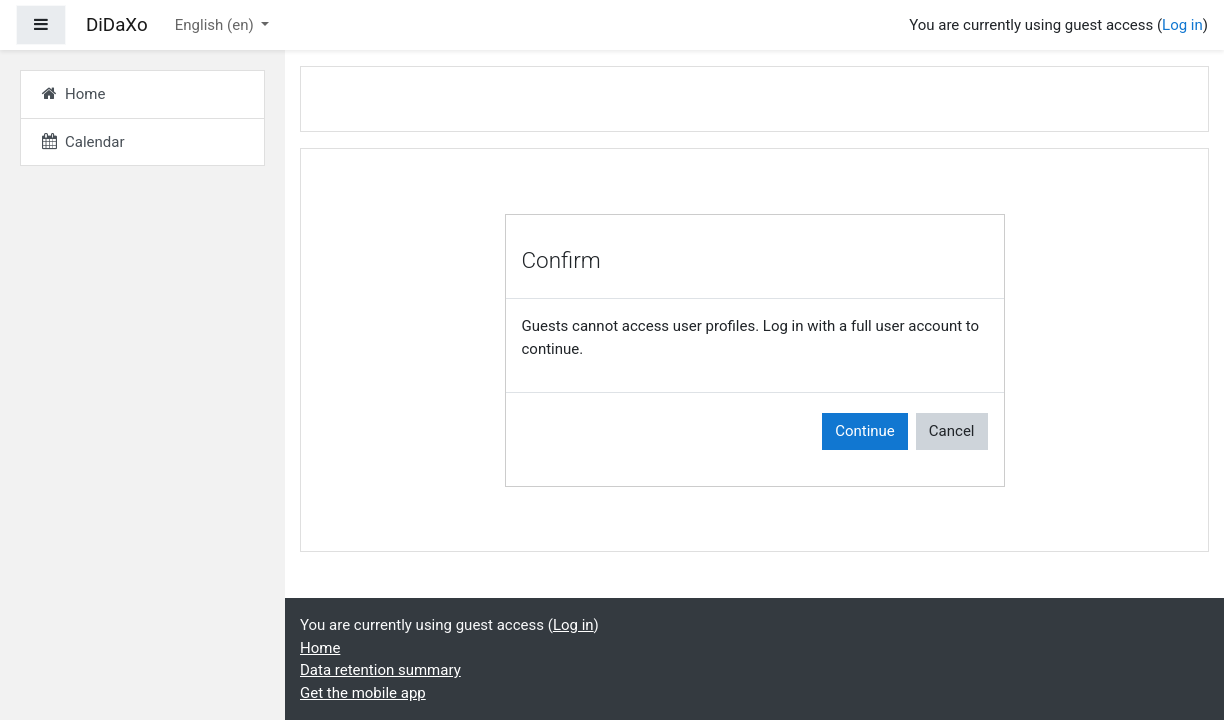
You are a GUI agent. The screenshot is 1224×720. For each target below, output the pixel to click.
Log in (1182, 25)
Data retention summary (380, 670)
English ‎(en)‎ (216, 25)
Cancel (952, 431)
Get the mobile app (363, 693)
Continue (865, 431)
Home (320, 648)
